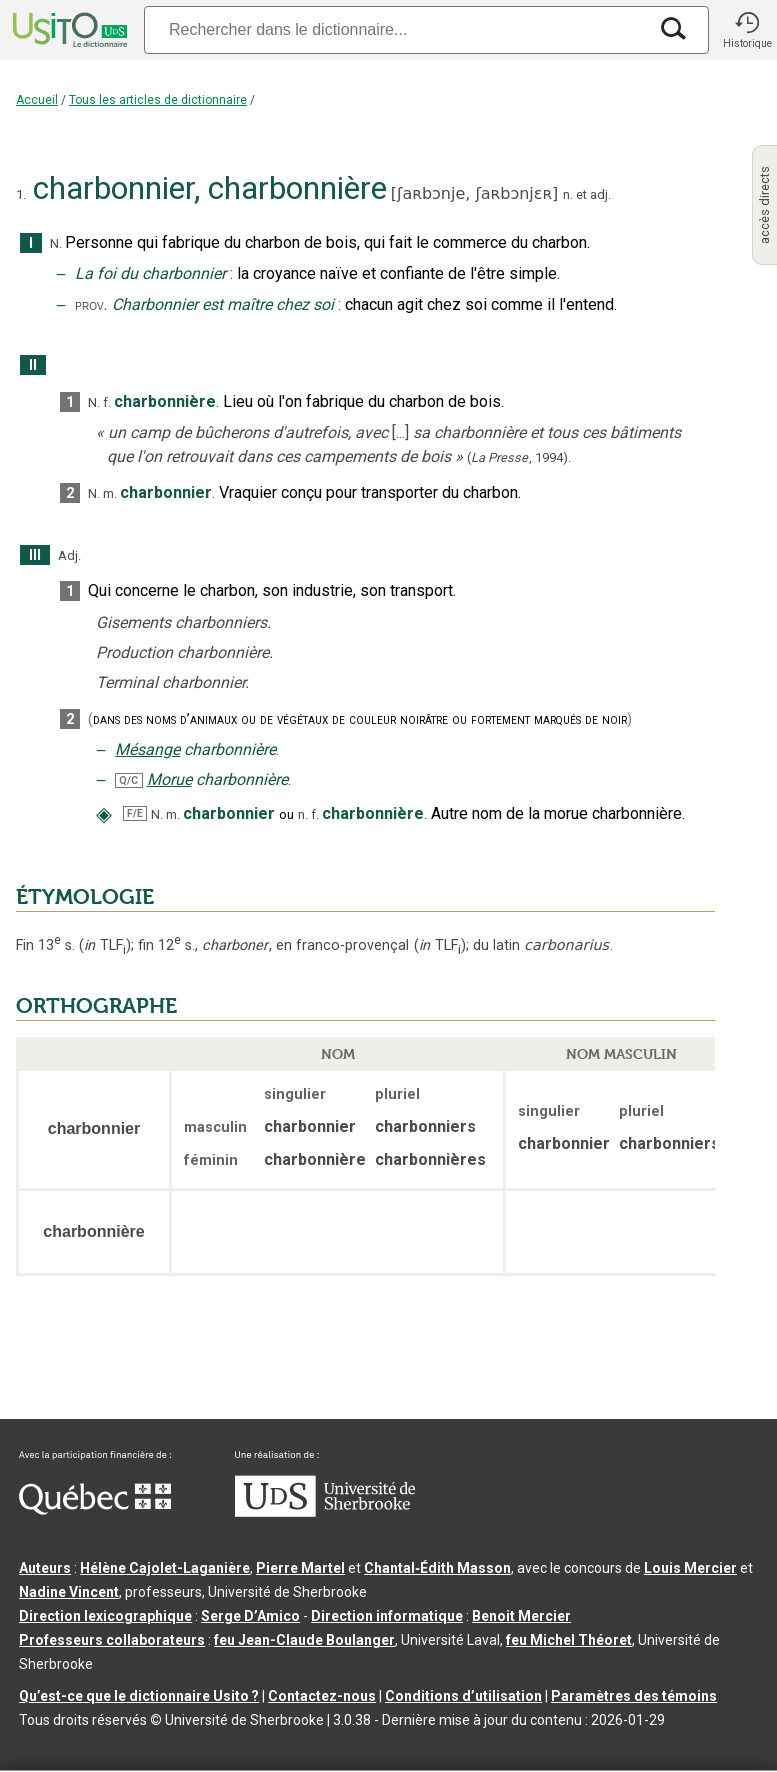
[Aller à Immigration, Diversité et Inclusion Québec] (95, 1510)
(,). (519, 457)
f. (107, 402)
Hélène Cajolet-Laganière (165, 1568)
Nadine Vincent (69, 1592)
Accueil (37, 100)
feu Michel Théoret (569, 1640)
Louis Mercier (690, 1568)
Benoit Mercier (521, 1616)
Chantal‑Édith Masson (437, 1568)
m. (110, 493)
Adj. (69, 555)
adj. (600, 194)
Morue (169, 779)
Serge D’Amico (250, 1616)
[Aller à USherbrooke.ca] (325, 1512)
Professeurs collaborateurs (112, 1640)
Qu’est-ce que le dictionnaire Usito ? (139, 1696)
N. (56, 243)
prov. (91, 305)
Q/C (128, 780)
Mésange (147, 749)
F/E (135, 813)
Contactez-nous (322, 1696)
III (35, 555)
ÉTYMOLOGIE (85, 897)
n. (568, 194)
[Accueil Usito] (68, 30)
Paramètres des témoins (634, 1696)
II (33, 365)
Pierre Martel (300, 1568)
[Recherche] (395, 29)
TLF (105, 945)
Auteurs (45, 1568)
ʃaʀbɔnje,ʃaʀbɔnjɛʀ (474, 193)
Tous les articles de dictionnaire (158, 100)
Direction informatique (387, 1616)
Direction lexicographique (105, 1616)
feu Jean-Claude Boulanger (304, 1640)
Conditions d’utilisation (463, 1696)
